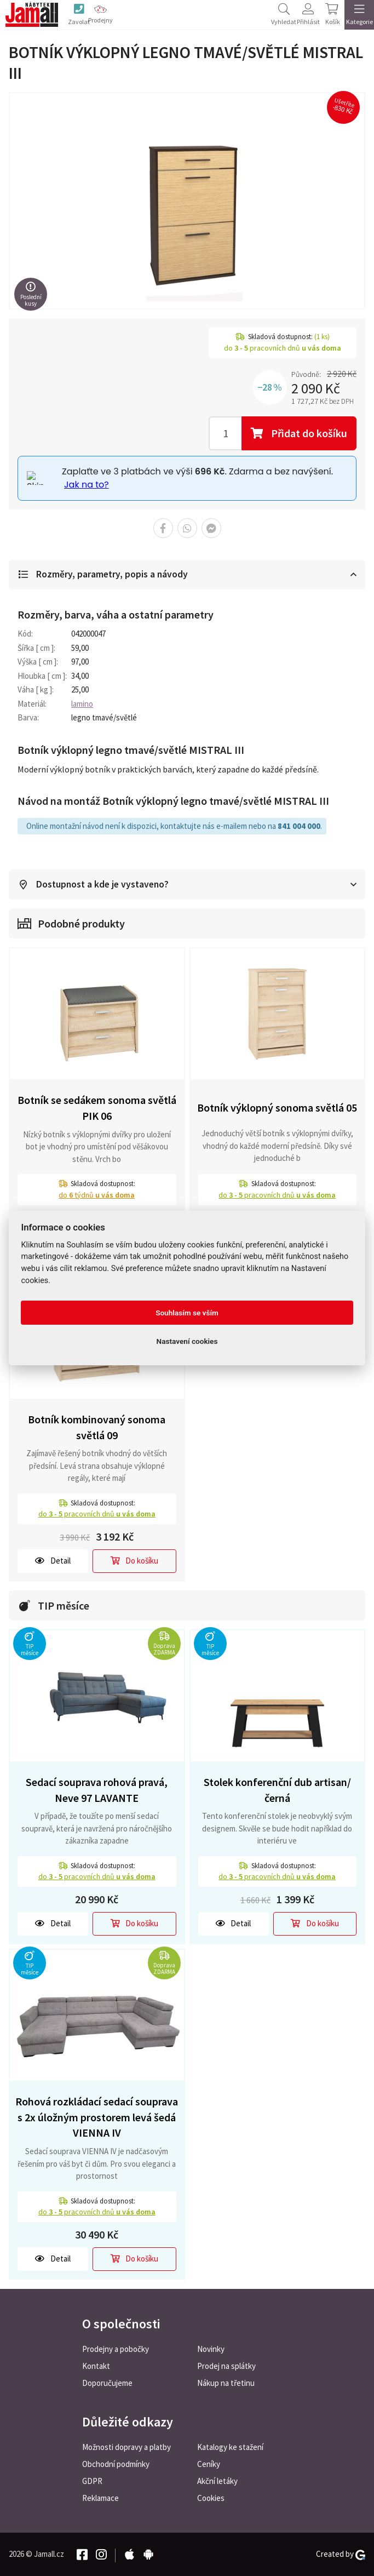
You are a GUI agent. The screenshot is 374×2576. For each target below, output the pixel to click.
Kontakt (96, 2366)
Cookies (211, 2498)
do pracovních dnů (277, 1195)
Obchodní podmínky (115, 2464)
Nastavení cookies (187, 1341)
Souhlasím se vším (187, 1312)
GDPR (92, 2481)
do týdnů (97, 1195)
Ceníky (208, 2464)
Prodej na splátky (226, 2366)
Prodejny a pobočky (115, 2349)
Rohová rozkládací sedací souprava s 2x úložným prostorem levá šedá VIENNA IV (96, 2116)
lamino (82, 704)
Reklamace (100, 2498)
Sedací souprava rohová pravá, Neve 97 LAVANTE (97, 1790)
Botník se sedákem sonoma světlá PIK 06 (97, 1108)
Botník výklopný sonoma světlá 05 (277, 1107)
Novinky (211, 2349)
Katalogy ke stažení (230, 2447)
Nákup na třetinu (226, 2383)
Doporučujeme (107, 2383)
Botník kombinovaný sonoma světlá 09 (96, 1427)
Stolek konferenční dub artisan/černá (277, 1790)
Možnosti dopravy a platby (126, 2447)
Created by (340, 2554)
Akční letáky (217, 2481)
